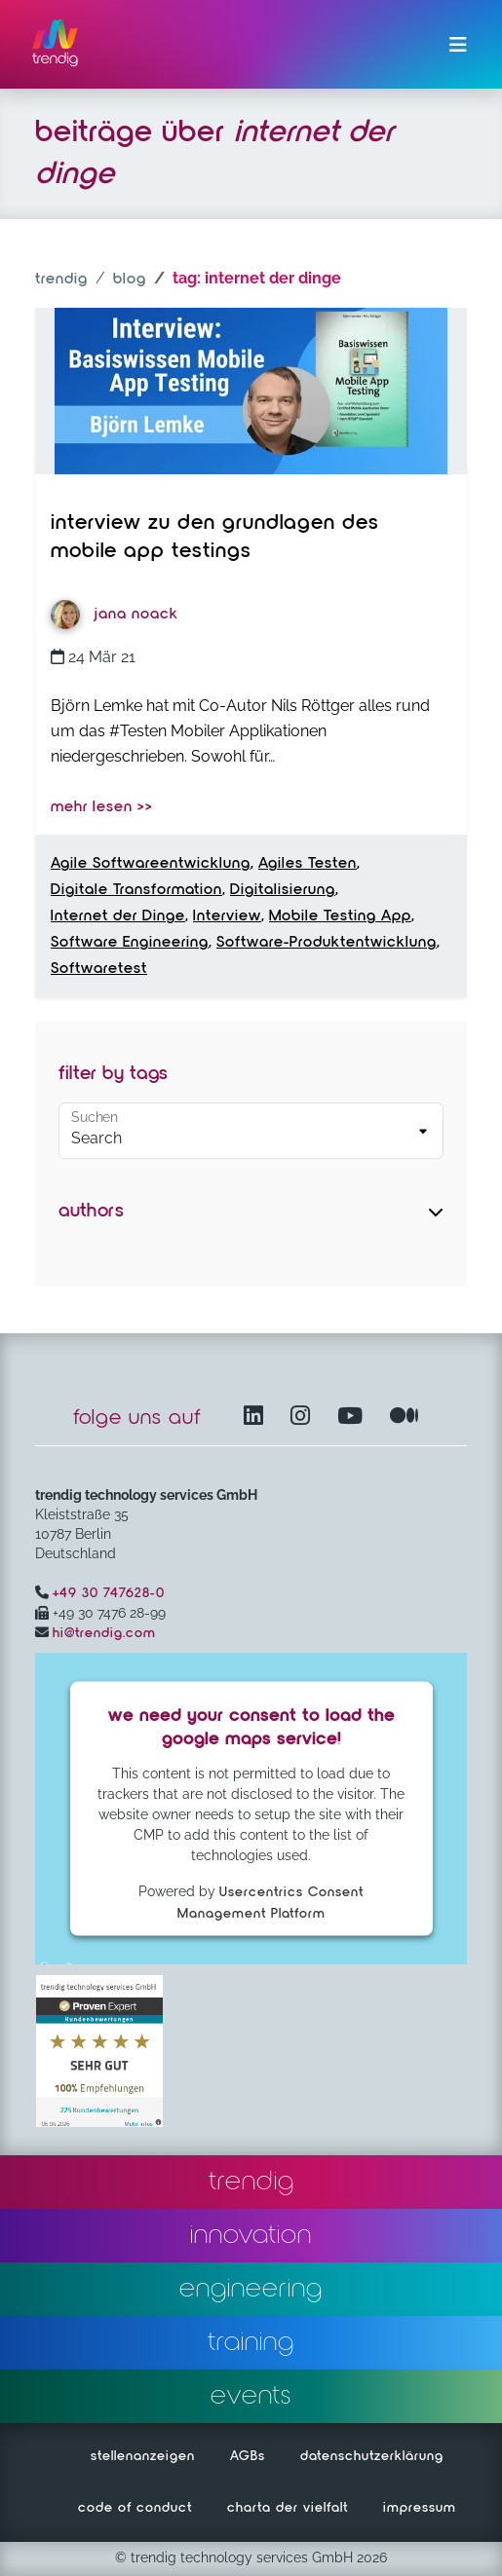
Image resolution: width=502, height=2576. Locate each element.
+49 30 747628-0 (109, 1593)
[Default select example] (251, 1130)
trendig (61, 279)
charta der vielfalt (287, 2508)
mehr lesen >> (102, 807)
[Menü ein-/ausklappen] (458, 44)
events (251, 2395)
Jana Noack (114, 614)
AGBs (247, 2456)
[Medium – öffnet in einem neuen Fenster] (404, 1417)
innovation (251, 2235)
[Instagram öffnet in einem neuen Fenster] (304, 1417)
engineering (251, 2288)
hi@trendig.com (104, 1633)
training (251, 2342)
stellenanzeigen (143, 2456)
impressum (419, 2508)
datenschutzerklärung (372, 2456)
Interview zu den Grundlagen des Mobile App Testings (215, 537)
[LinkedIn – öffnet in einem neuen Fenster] (257, 1417)
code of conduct (135, 2508)
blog (129, 279)
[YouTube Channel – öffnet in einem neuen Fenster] (353, 1417)
